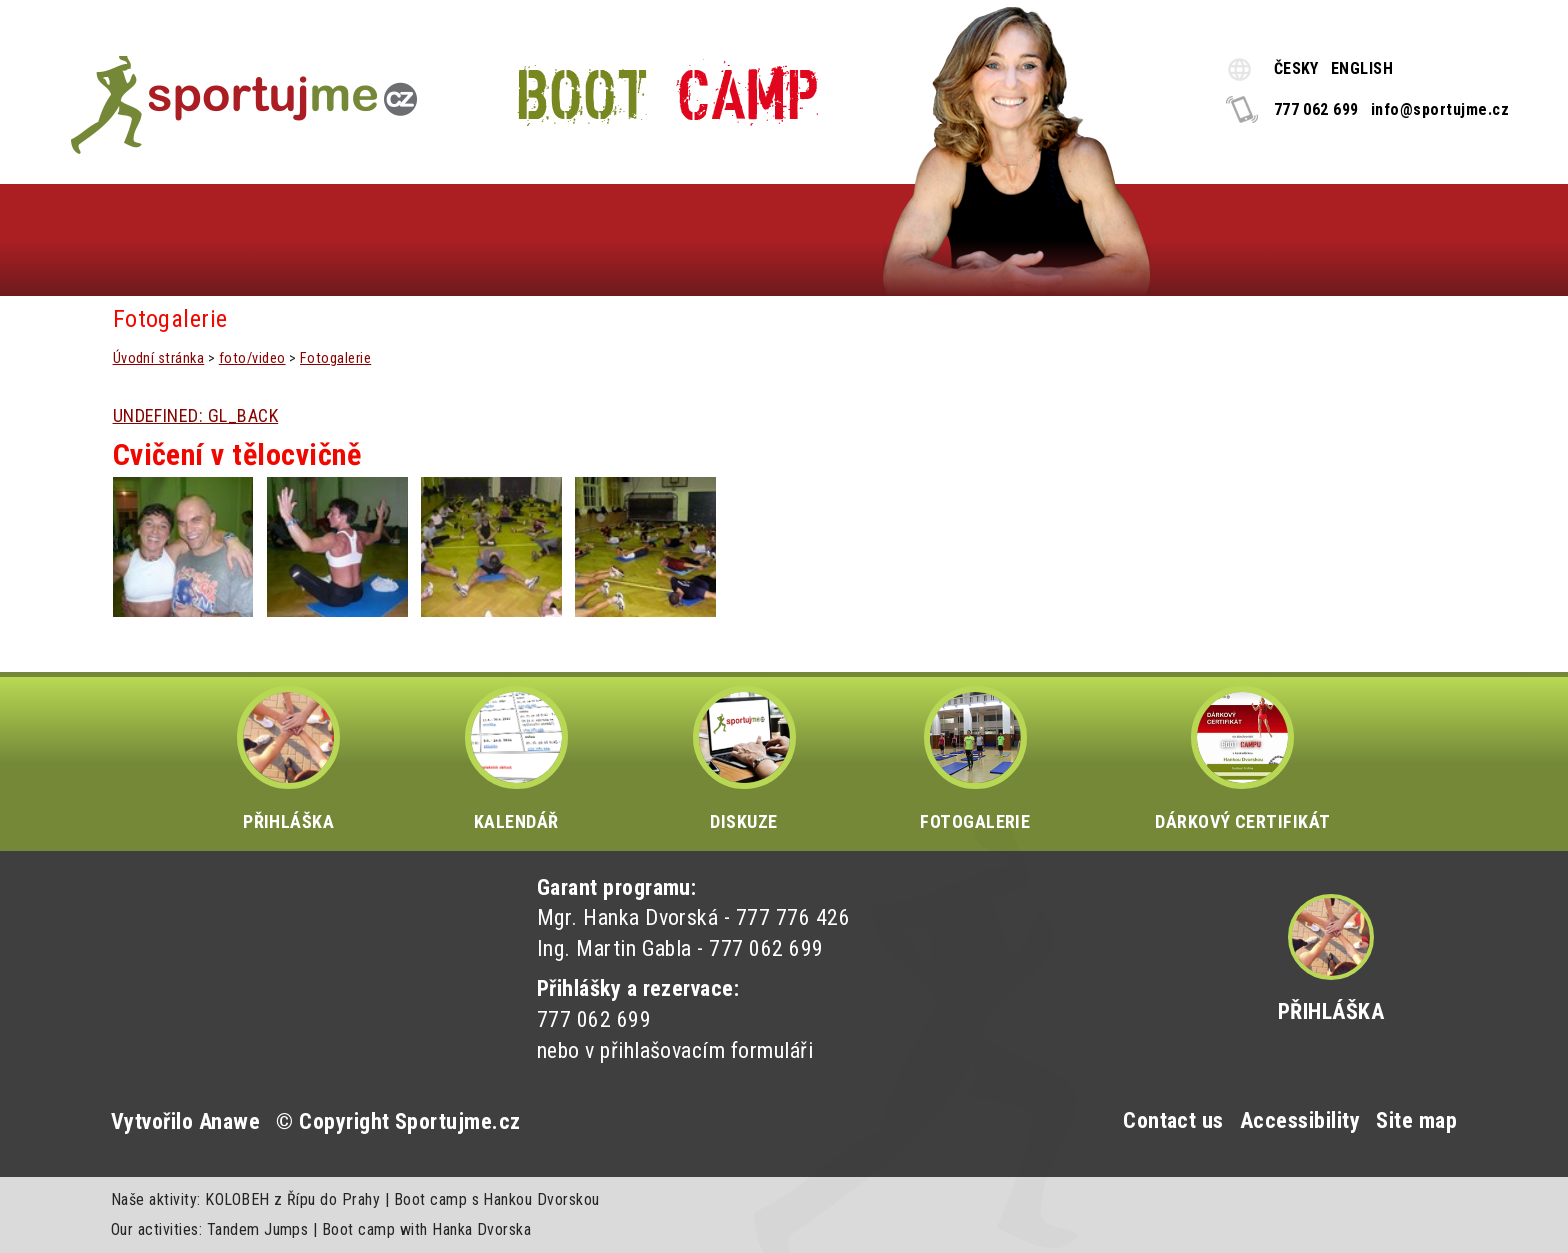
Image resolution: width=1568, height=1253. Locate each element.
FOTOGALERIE (975, 759)
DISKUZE (744, 759)
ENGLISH (1362, 68)
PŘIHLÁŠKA (288, 759)
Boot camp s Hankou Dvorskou (497, 1199)
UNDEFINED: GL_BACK (196, 415)
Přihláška (1331, 1011)
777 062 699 (1316, 109)
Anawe (229, 1121)
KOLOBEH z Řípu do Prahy (292, 1199)
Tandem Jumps (258, 1229)
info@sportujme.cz (1440, 109)
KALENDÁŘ (516, 759)
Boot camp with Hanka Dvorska (426, 1229)
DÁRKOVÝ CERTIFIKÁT (1243, 759)
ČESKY (1296, 68)
